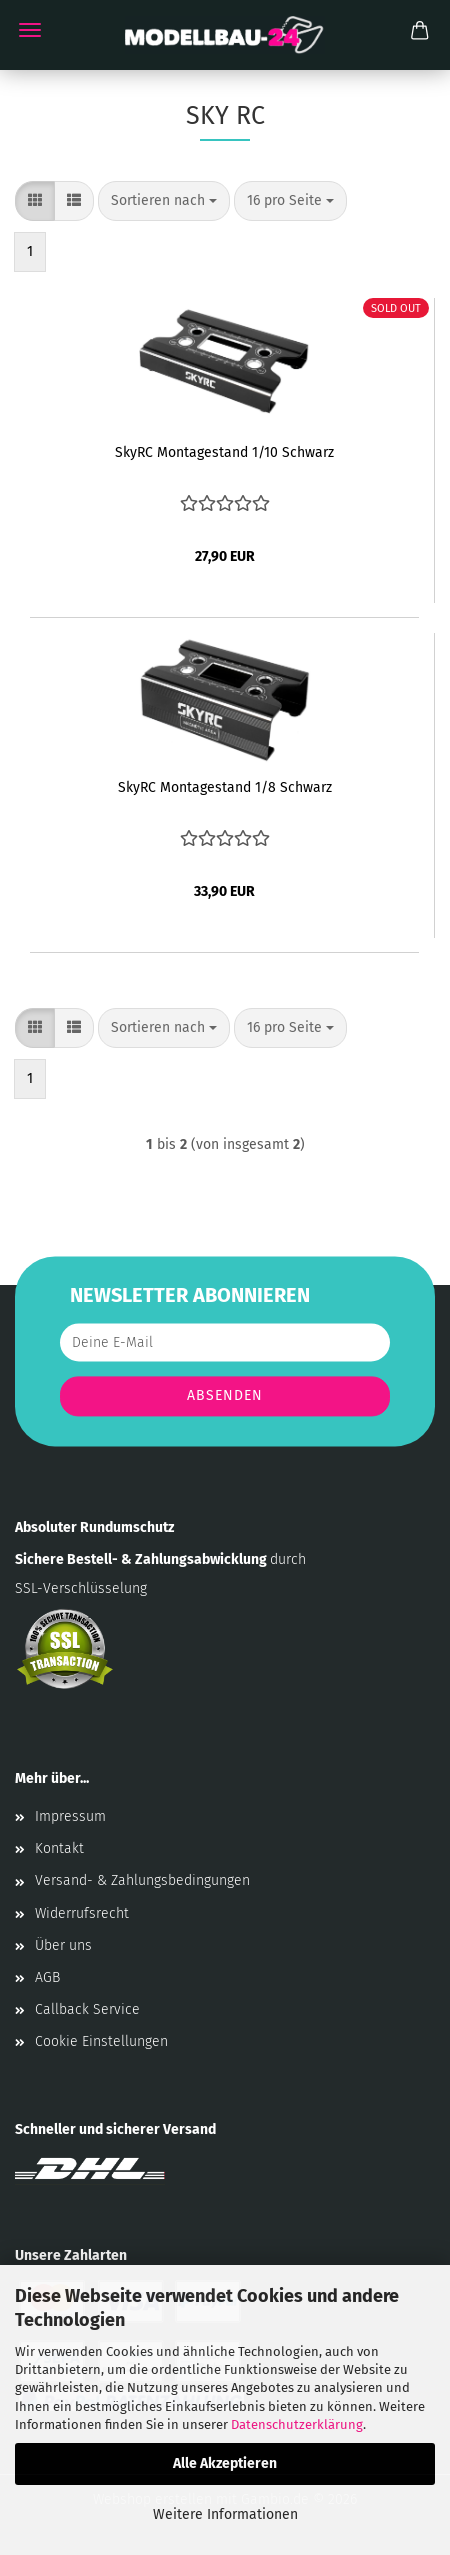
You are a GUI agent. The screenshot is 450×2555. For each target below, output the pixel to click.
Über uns (63, 1945)
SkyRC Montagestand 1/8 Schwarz (225, 787)
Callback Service (87, 2009)
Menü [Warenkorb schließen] (30, 30)
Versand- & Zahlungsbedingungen (142, 1880)
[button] (35, 201)
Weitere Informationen (225, 2514)
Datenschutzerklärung (297, 2424)
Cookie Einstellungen (101, 2041)
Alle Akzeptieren (225, 2463)
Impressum (70, 1816)
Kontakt (59, 1848)
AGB (47, 1977)
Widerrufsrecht (82, 1913)
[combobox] (164, 201)
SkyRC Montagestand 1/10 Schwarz (224, 452)
